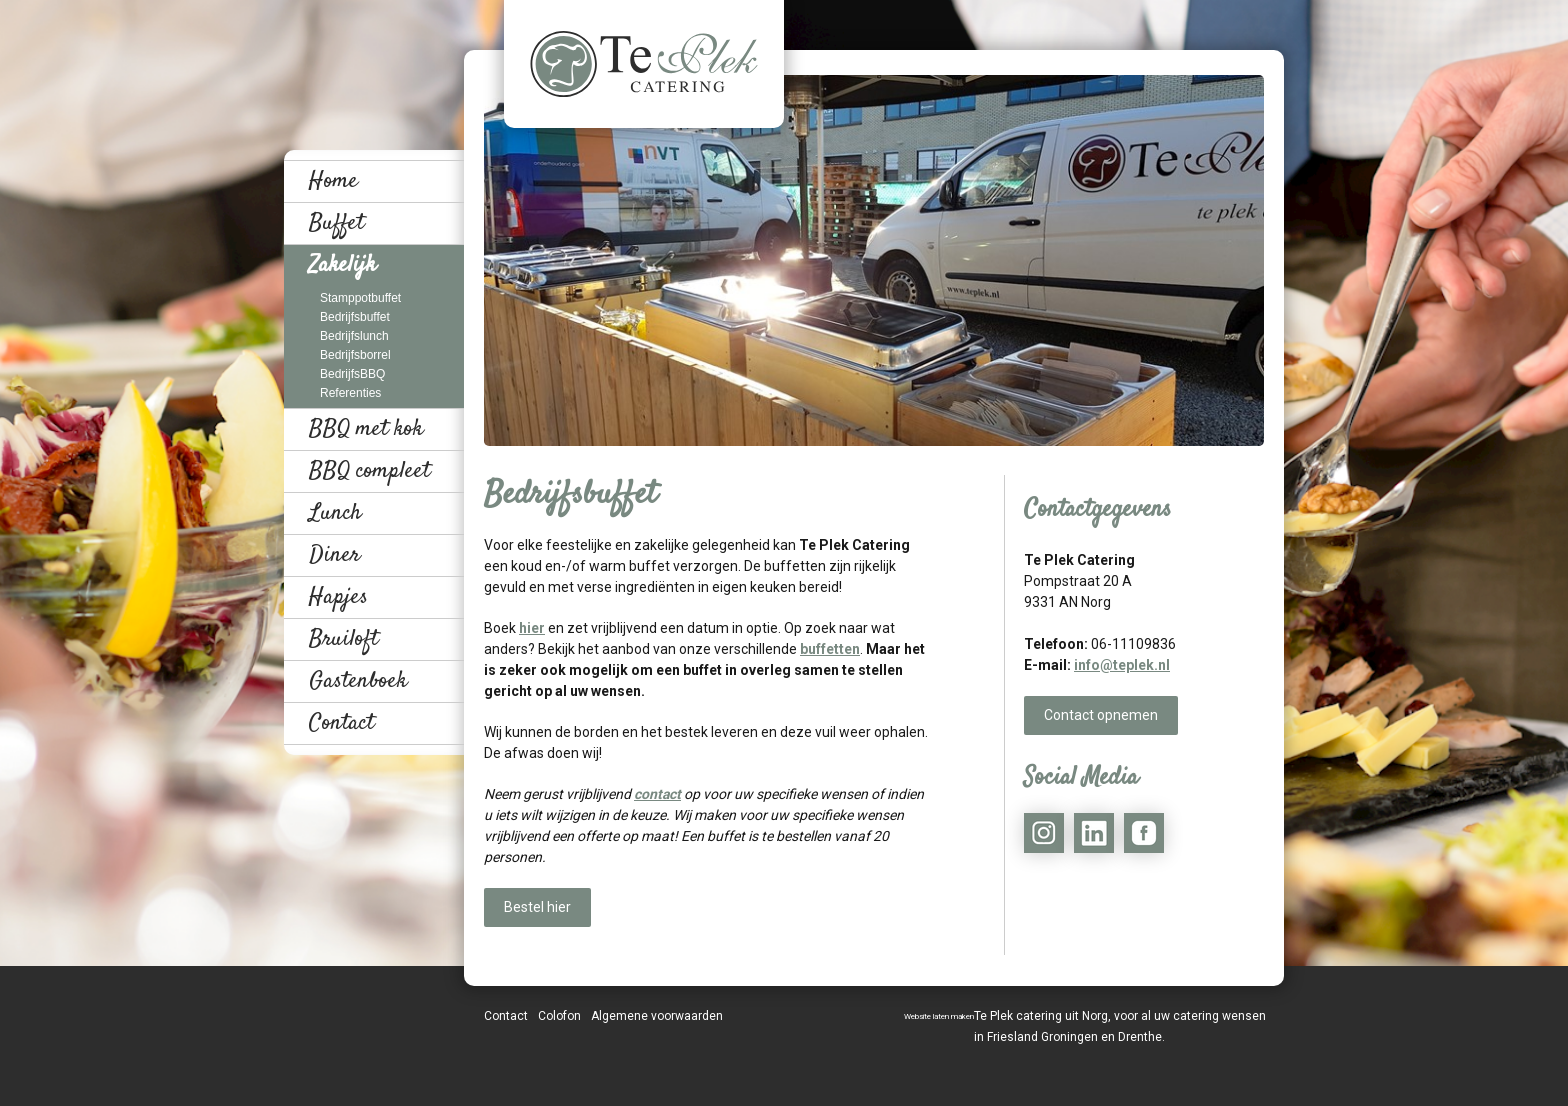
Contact (341, 723)
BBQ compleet (369, 471)
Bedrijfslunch (354, 336)
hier (532, 628)
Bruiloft (343, 639)
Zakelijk (342, 265)
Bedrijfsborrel (355, 355)
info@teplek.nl (1122, 665)
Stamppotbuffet (360, 298)
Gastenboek (358, 681)
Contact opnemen (1101, 715)
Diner (334, 555)
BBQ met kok (366, 429)
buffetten (830, 649)
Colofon (559, 1016)
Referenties (350, 393)
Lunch (335, 513)
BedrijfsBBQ (352, 374)
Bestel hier (537, 907)
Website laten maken (939, 1016)
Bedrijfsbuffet (355, 317)
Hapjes (338, 597)
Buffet (336, 223)
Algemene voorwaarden (657, 1016)
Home (333, 181)
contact (657, 794)
